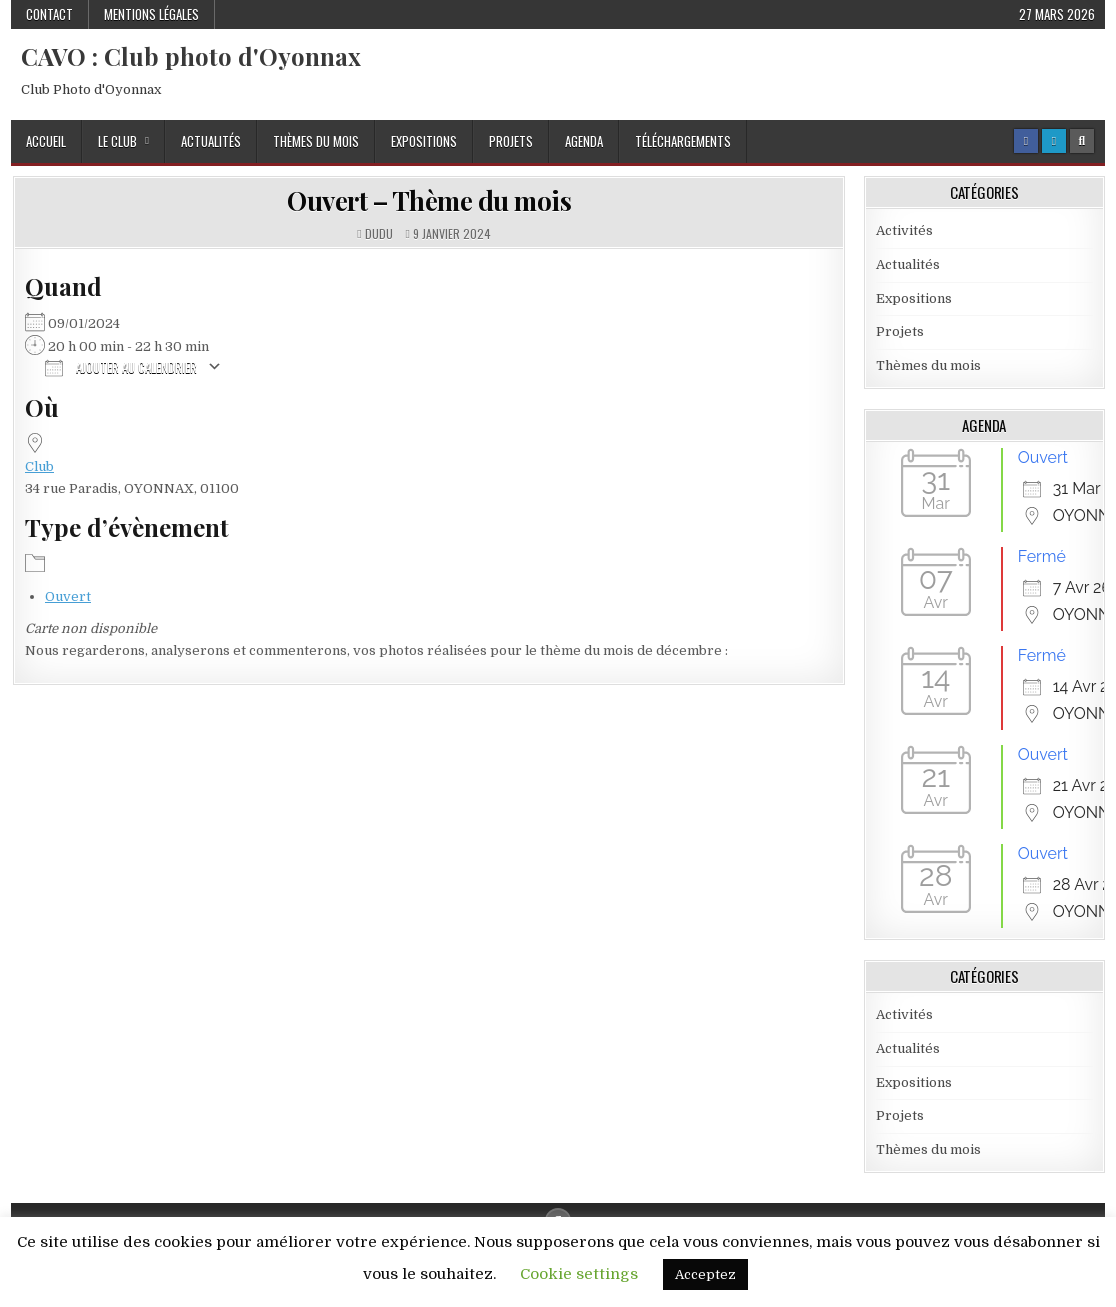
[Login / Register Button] (1054, 141)
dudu (379, 234)
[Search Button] (1082, 141)
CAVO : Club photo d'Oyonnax (191, 56)
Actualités (211, 141)
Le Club (117, 141)
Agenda (584, 141)
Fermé (1042, 556)
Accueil (46, 141)
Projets (511, 141)
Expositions (424, 141)
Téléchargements (683, 141)
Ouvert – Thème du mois (429, 200)
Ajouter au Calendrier (121, 366)
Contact (49, 14)
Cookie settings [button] (579, 1274)
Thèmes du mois (316, 141)
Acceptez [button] (705, 1274)
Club (39, 466)
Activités (904, 230)
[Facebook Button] (1026, 141)
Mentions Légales (151, 14)
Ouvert (68, 596)
